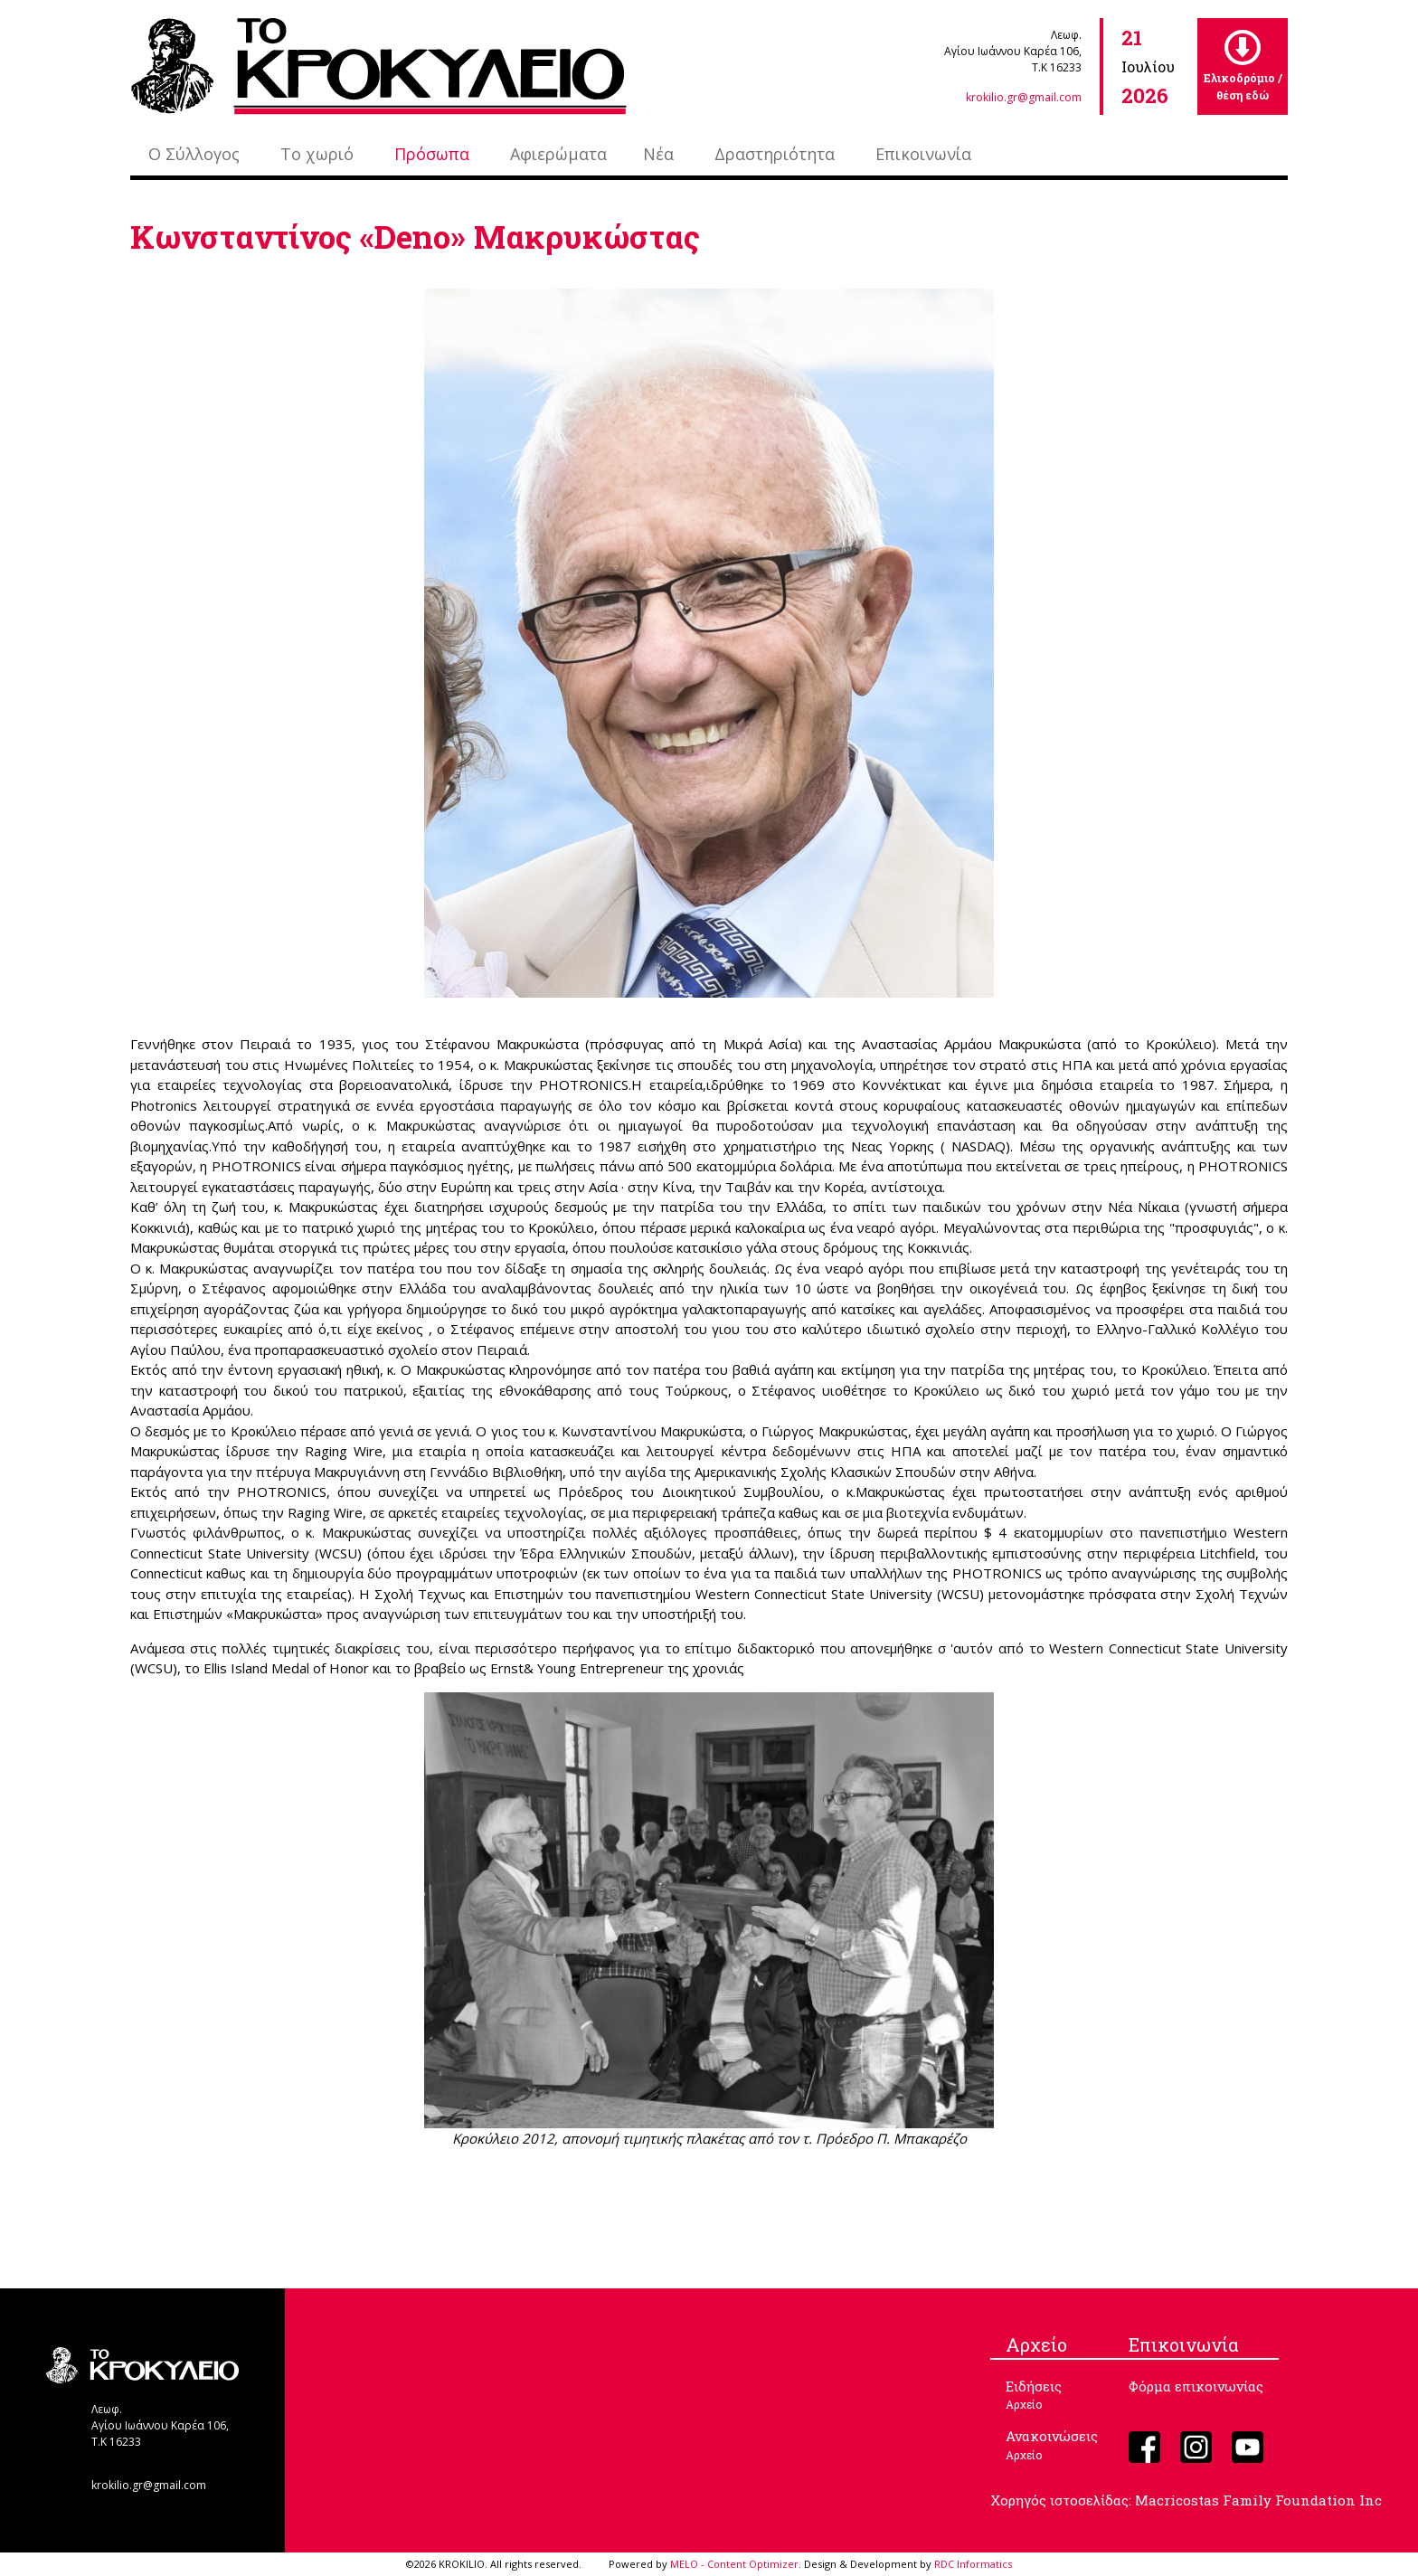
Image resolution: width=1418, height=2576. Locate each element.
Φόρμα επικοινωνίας (1196, 2386)
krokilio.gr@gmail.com (1024, 97)
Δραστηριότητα (774, 154)
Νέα (658, 154)
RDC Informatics (973, 2564)
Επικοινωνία (923, 154)
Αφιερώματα (558, 154)
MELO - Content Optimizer (734, 2564)
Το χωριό (317, 154)
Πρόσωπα (431, 154)
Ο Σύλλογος (194, 154)
